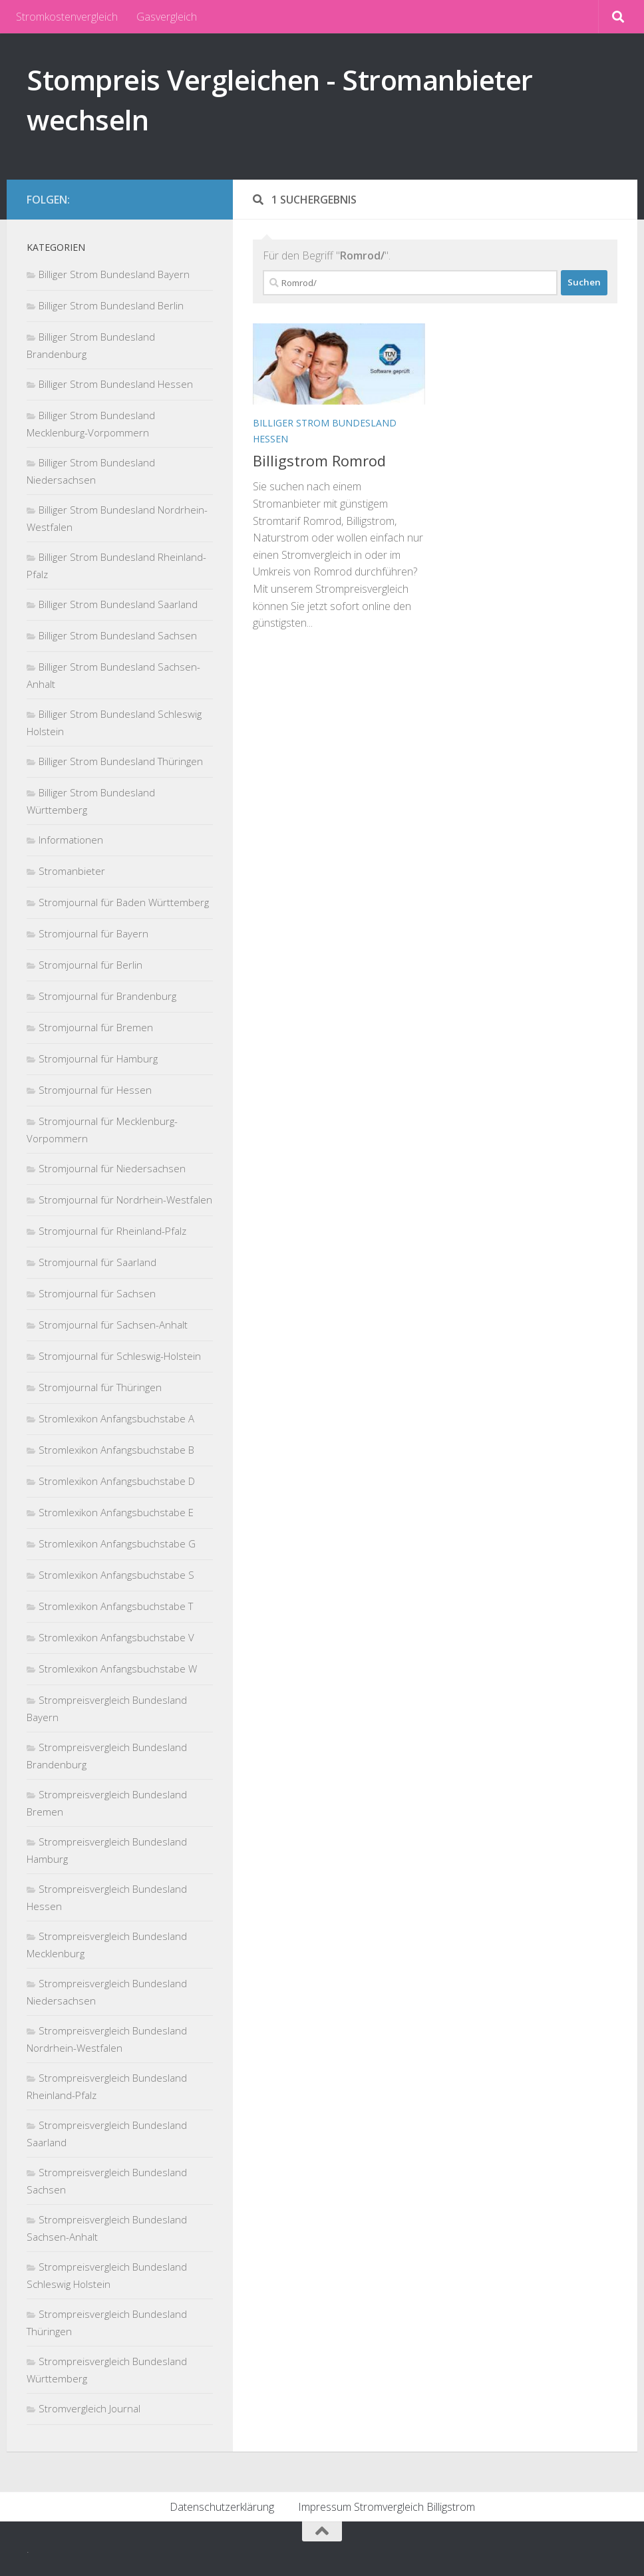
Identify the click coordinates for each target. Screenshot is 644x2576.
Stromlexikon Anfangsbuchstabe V (116, 1637)
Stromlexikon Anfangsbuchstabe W (118, 1668)
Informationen (71, 839)
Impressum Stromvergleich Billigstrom (386, 2506)
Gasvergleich (166, 16)
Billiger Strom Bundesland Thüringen (121, 761)
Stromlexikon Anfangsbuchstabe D (117, 1481)
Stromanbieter (72, 871)
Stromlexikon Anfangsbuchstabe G (117, 1543)
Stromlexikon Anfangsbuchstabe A (116, 1418)
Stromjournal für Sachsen (97, 1293)
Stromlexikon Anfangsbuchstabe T (116, 1606)
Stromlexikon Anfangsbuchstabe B (116, 1449)
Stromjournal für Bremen (96, 1027)
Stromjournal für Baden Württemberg (124, 902)
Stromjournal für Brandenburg (107, 996)
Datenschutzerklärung (222, 2506)
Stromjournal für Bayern (93, 933)
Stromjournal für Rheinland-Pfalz (112, 1230)
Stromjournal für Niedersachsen (112, 1168)
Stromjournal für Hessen (95, 1089)
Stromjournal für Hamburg (98, 1058)
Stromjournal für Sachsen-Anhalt (113, 1324)
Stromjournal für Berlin (90, 964)
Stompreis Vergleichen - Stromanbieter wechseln (280, 99)
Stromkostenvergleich (67, 16)
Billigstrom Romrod (319, 460)
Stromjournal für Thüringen (100, 1387)
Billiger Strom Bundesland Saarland (118, 604)
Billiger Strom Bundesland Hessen (116, 384)
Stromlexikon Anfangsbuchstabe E (116, 1512)
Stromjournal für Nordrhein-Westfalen (125, 1199)
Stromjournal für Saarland (97, 1262)
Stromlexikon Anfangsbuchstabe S (116, 1574)
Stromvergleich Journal (89, 2408)
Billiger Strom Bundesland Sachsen (118, 635)
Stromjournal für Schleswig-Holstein (120, 1356)
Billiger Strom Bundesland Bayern (114, 274)
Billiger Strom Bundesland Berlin (111, 305)
